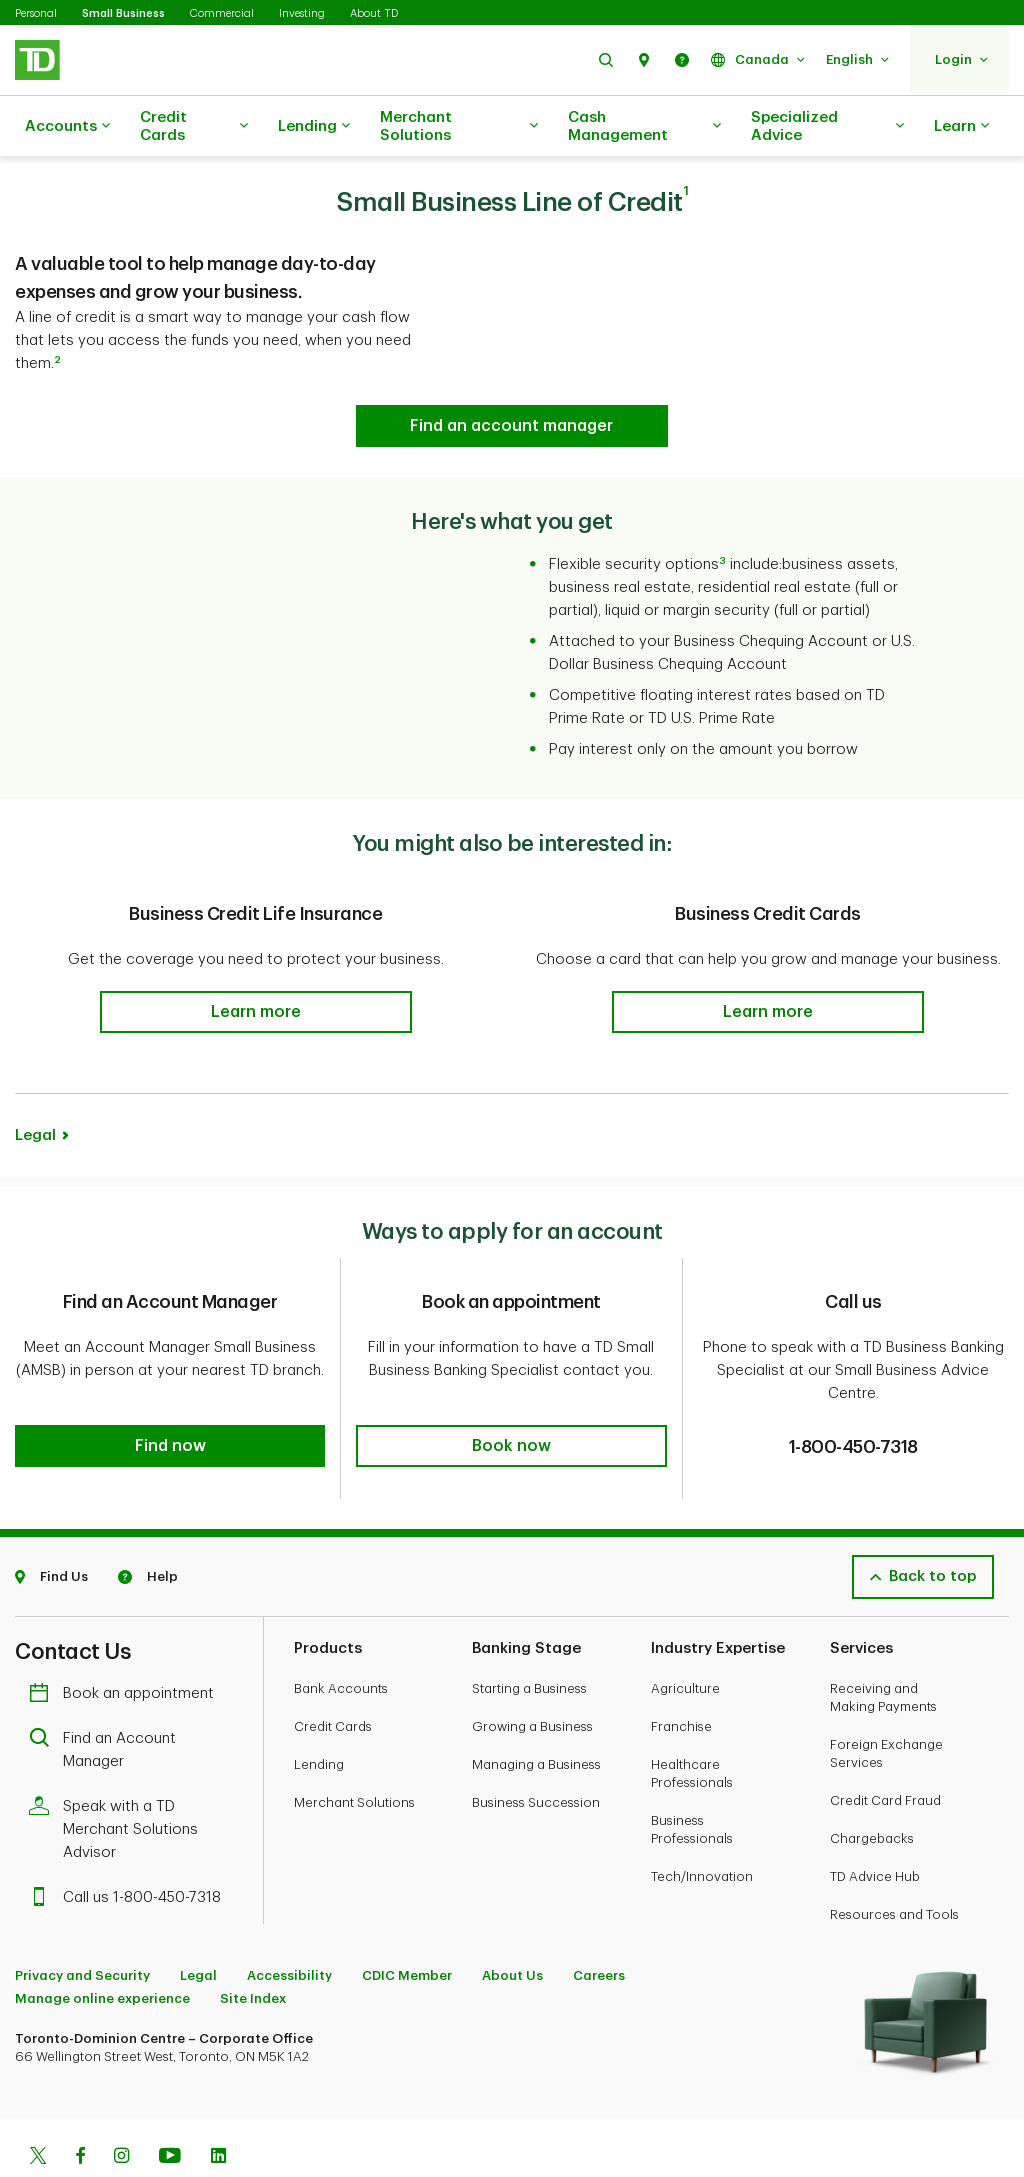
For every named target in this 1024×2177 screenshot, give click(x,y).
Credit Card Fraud (885, 1750)
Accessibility (289, 1925)
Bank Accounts (341, 1638)
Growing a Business (532, 1676)
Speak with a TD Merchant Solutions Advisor (118, 1779)
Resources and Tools (894, 1864)
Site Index (253, 1948)
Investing (302, 13)
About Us (512, 1925)
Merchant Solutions (459, 126)
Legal (35, 1085)
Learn (961, 127)
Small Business (123, 13)
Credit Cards (194, 126)
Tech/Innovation (702, 1826)
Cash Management (644, 126)
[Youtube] (170, 2108)
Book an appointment (126, 1643)
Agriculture (685, 1638)
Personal (36, 13)
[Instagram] (121, 2108)
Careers (599, 1925)
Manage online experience (102, 1948)
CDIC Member (407, 1925)
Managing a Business (536, 1714)
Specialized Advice (827, 126)
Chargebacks (872, 1788)
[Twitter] (38, 2108)
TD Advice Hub (875, 1826)
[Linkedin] (218, 2108)
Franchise (681, 1676)
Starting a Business (529, 1638)
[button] (606, 59)
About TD (374, 13)
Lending (314, 127)
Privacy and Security (82, 1925)
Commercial (222, 13)
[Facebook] (80, 2108)
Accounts (67, 127)
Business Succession (536, 1752)
